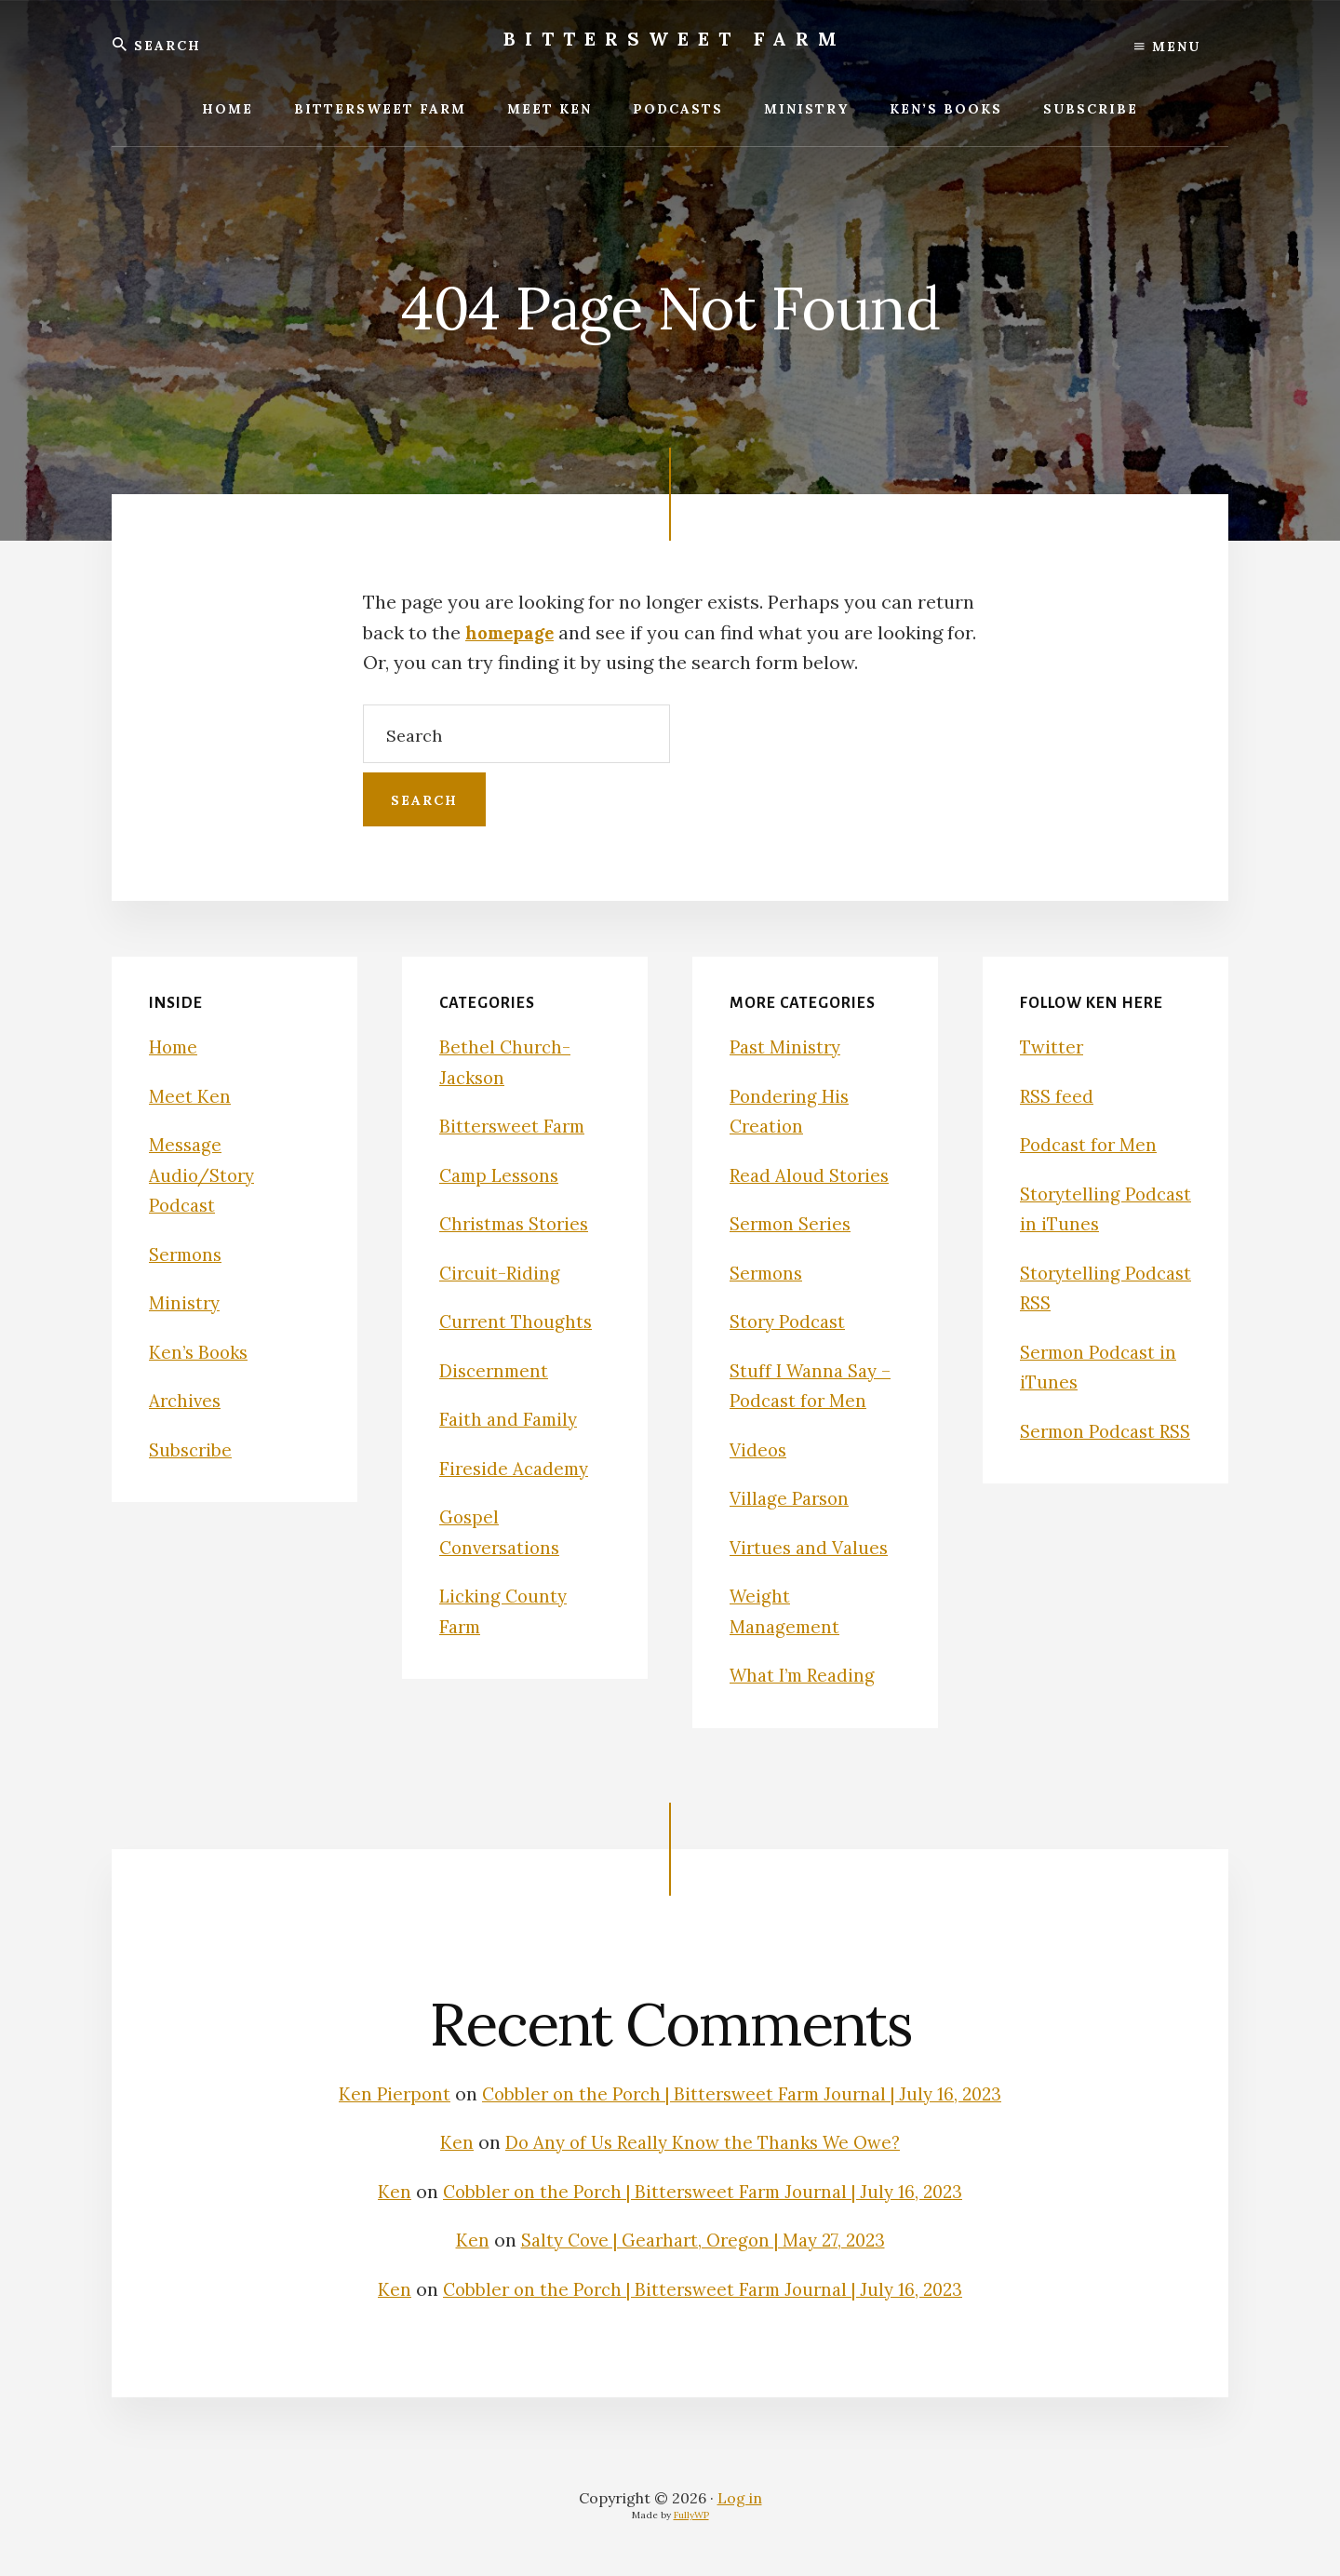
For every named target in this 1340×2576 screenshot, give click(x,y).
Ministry (186, 1302)
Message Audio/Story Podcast (205, 1174)
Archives (187, 1400)
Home (175, 1046)
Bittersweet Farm (674, 38)
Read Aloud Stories (813, 1175)
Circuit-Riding (501, 1272)
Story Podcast (791, 1321)
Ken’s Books (201, 1351)
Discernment (496, 1370)
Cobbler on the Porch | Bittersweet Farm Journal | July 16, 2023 (743, 2093)
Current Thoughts (518, 1321)
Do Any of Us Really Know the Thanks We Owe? (703, 2141)
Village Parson (792, 1497)
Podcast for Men (1092, 1144)
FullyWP (691, 2515)
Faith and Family (511, 1418)
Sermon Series (794, 1223)
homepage (513, 632)
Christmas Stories (518, 1223)
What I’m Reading (807, 1674)
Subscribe (192, 1449)
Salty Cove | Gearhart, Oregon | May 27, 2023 (703, 2239)
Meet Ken (190, 1095)
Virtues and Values (812, 1547)
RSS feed (1058, 1095)
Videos (759, 1449)
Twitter (1053, 1046)
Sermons (188, 1254)
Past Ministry (788, 1046)
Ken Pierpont (383, 2093)
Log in (739, 2498)
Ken (447, 2141)
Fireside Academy (517, 1468)
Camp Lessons (503, 1175)
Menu (1167, 46)
